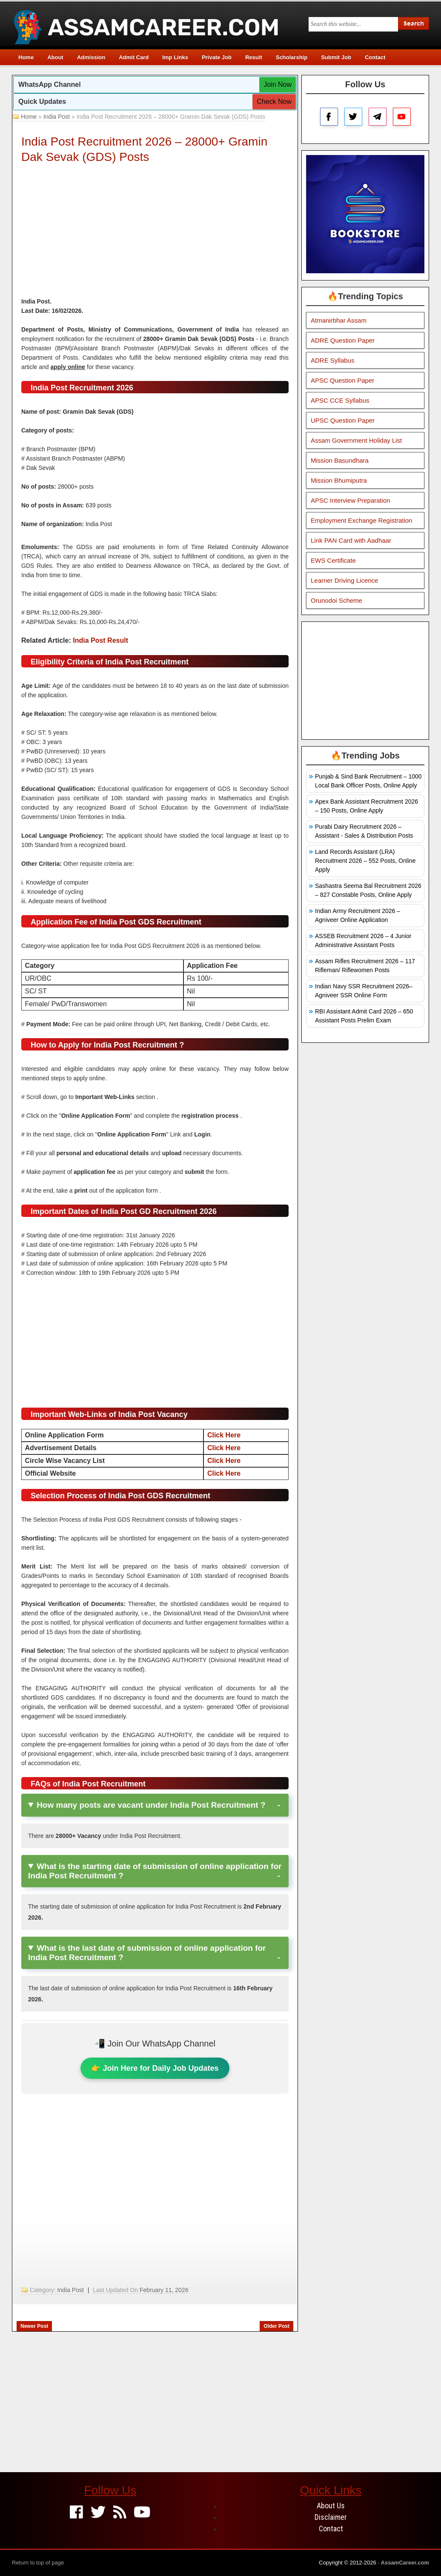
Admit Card (134, 57)
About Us (331, 2505)
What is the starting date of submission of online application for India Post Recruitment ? (154, 1871)
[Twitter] (98, 2513)
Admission (91, 57)
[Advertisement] (155, 232)
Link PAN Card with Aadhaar (351, 540)
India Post (56, 116)
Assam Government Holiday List (356, 440)
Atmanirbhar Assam (339, 320)
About (55, 57)
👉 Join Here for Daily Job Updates (154, 2068)
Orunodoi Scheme (336, 600)
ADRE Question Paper (343, 340)
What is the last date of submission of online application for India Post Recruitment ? (147, 1952)
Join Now (277, 84)
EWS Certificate (333, 560)
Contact (375, 57)
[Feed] (120, 2513)
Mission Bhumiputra (339, 480)
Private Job (217, 57)
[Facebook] (76, 2513)
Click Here (224, 1435)
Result (253, 57)
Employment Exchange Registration (361, 520)
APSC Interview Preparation (350, 500)
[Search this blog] (353, 24)
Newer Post (34, 2326)
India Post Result (100, 640)
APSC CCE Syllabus (340, 400)
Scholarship (291, 57)
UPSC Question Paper (343, 420)
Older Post (276, 2326)
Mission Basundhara (340, 460)
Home (26, 57)
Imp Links (175, 57)
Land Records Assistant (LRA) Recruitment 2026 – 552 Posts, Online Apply (365, 860)
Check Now (274, 101)
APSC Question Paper (342, 380)
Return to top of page (38, 2562)
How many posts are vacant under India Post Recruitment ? (151, 1804)
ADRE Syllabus (333, 360)
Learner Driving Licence (344, 580)
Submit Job (336, 57)
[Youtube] (142, 2513)
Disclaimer (331, 2517)
